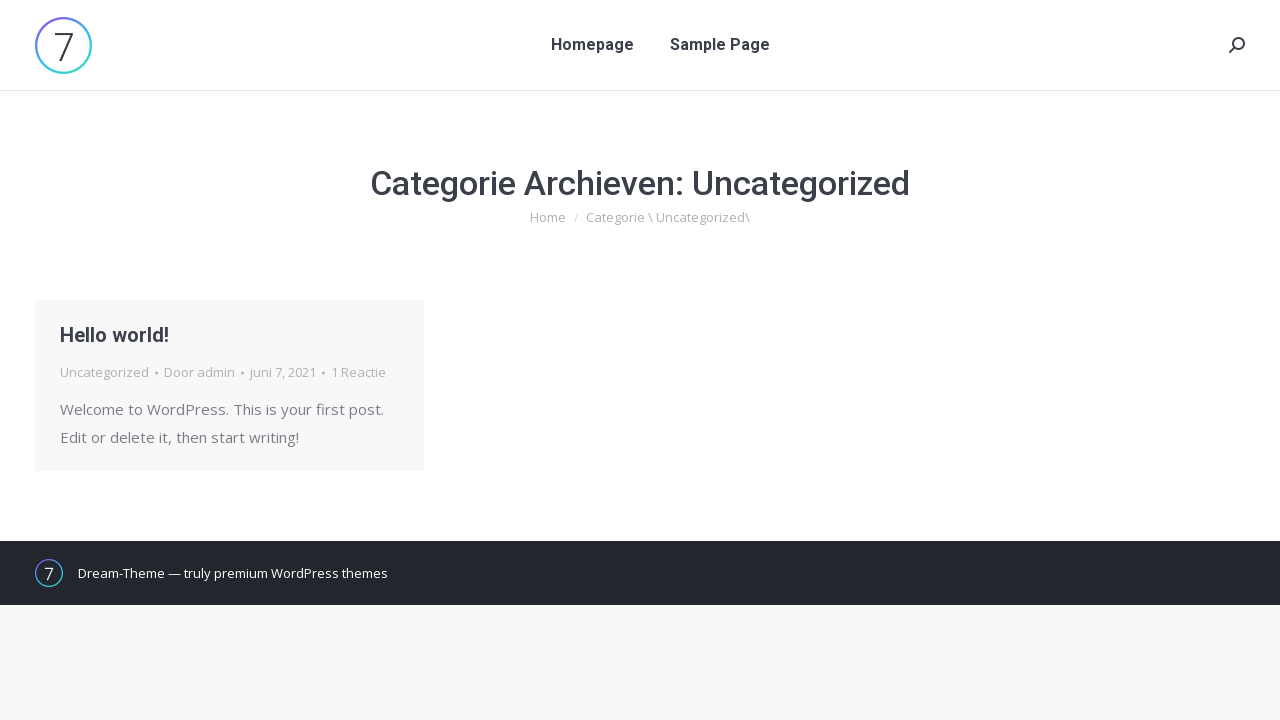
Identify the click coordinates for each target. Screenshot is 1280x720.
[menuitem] (592, 45)
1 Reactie (358, 372)
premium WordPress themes (301, 573)
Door (199, 372)
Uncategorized (104, 372)
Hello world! (114, 335)
